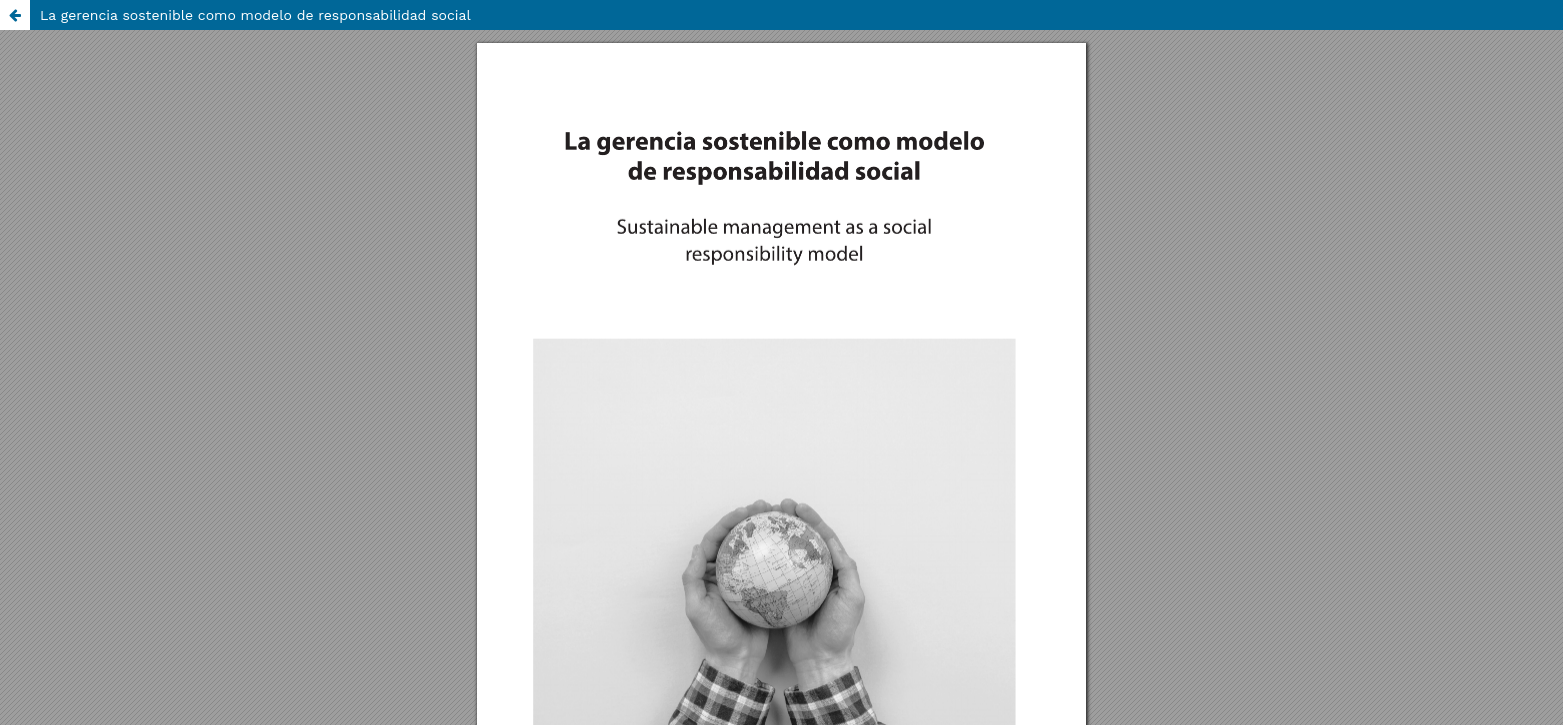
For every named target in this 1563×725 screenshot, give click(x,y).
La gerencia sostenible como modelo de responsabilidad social (255, 15)
